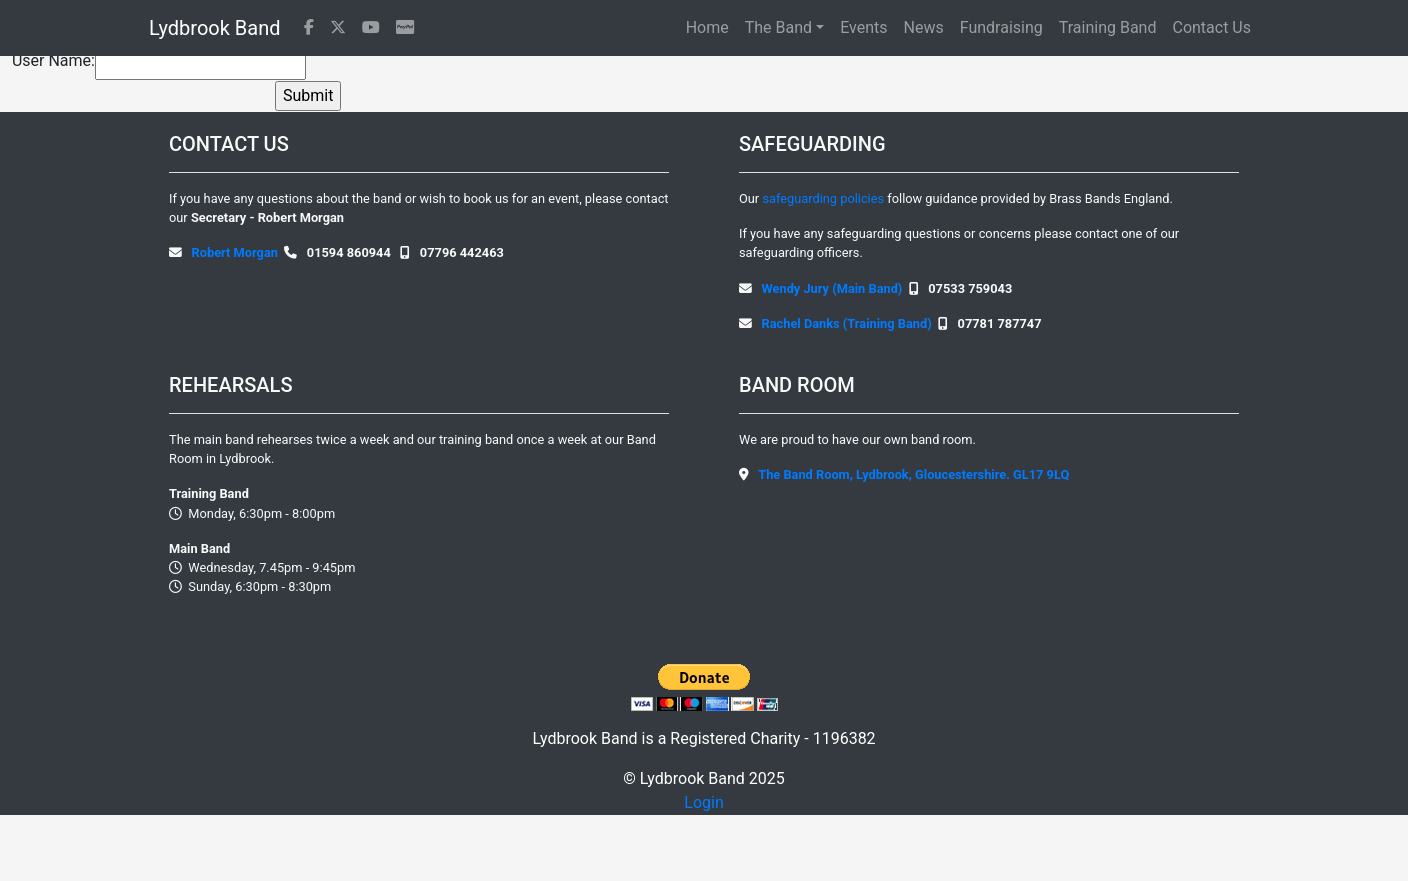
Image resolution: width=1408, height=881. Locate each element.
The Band (778, 27)
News (924, 27)
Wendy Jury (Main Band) (832, 288)
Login (703, 802)
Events (863, 27)
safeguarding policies (824, 198)
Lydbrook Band (214, 28)
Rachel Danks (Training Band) (847, 323)
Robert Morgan (235, 252)
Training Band (1108, 27)
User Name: (53, 60)
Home (707, 27)
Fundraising (1001, 27)
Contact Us (1211, 27)
